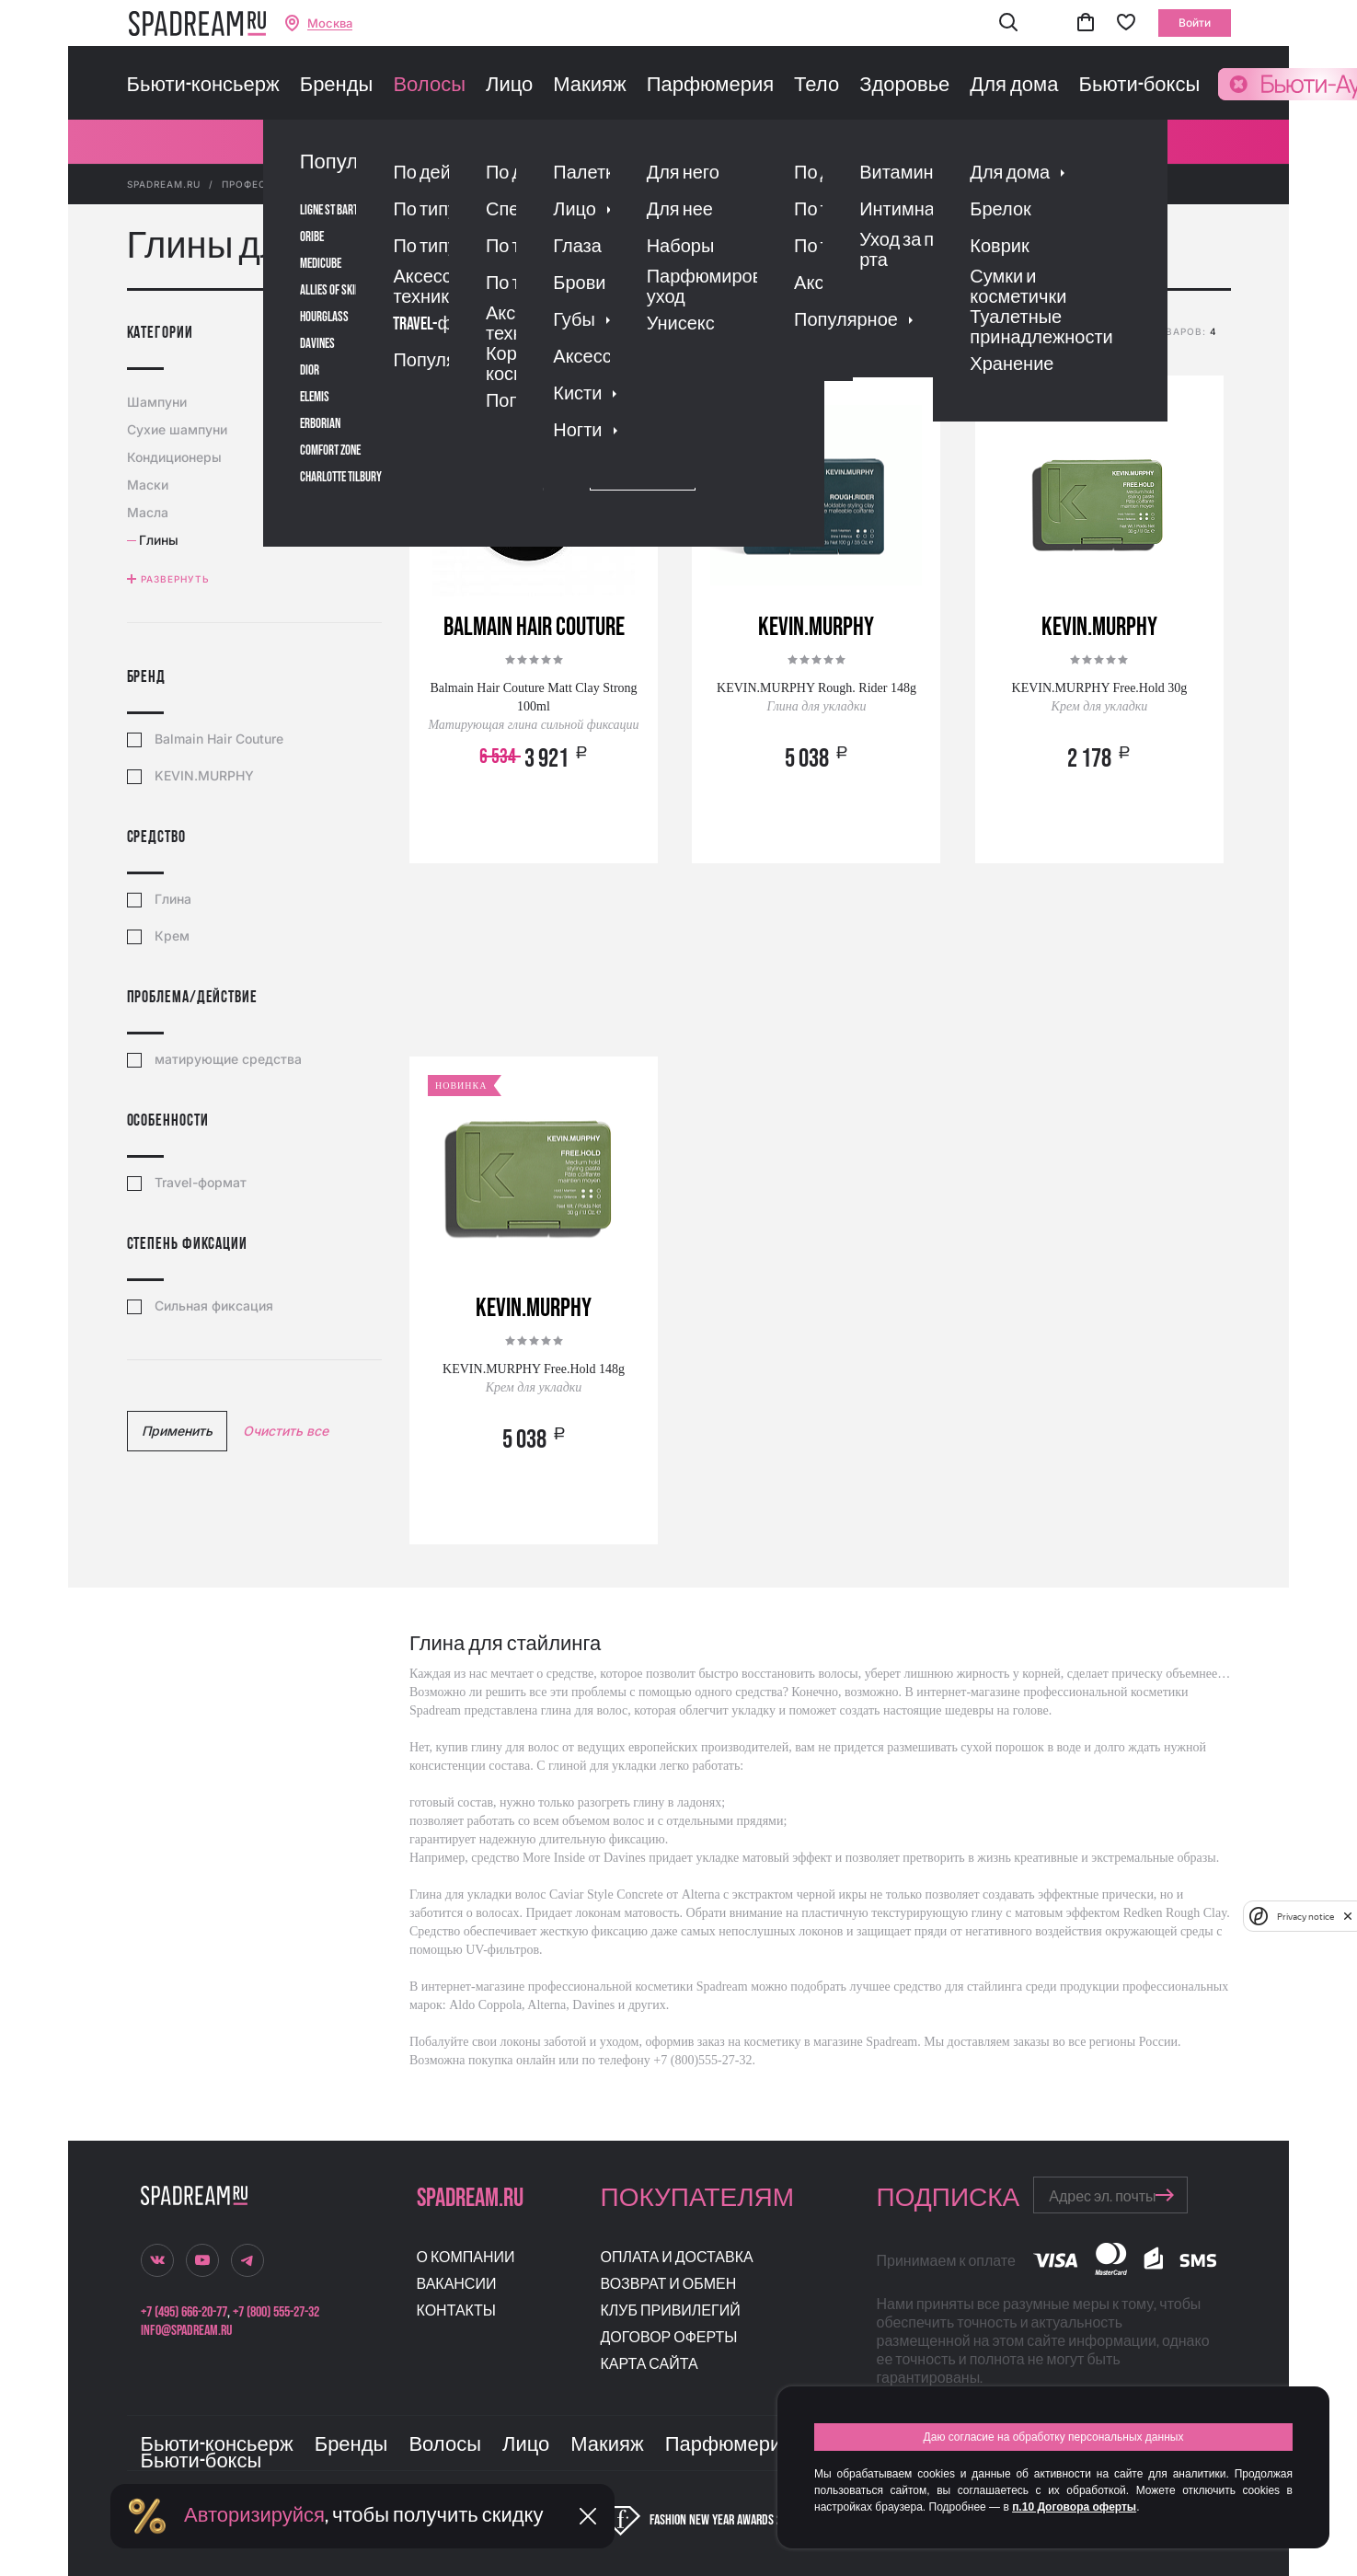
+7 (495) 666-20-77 (184, 2312)
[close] (1347, 1916)
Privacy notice (1305, 1917)
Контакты (456, 2311)
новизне (835, 334)
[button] (1008, 23)
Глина (173, 899)
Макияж (589, 85)
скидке (774, 334)
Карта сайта (649, 2365)
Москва (329, 23)
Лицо (509, 85)
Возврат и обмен (669, 2284)
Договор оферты (669, 2338)
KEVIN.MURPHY (204, 775)
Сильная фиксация (214, 1306)
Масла (150, 512)
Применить (177, 1430)
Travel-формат (201, 1182)
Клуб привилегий (671, 2311)
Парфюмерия (710, 85)
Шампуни (159, 402)
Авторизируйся (254, 2515)
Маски (150, 484)
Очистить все (285, 1430)
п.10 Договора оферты (1074, 2507)
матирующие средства (228, 1059)
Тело (816, 85)
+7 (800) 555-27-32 (276, 2312)
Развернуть (175, 578)
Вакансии (457, 2284)
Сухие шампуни (179, 429)
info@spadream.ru (186, 2330)
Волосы (429, 85)
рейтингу (657, 334)
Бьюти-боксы (1139, 85)
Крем (172, 936)
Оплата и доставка (677, 2258)
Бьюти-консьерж (203, 85)
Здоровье (904, 85)
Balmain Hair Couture (219, 739)
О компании (466, 2258)
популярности (570, 334)
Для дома (1014, 85)
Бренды (337, 85)
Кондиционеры (176, 457)
